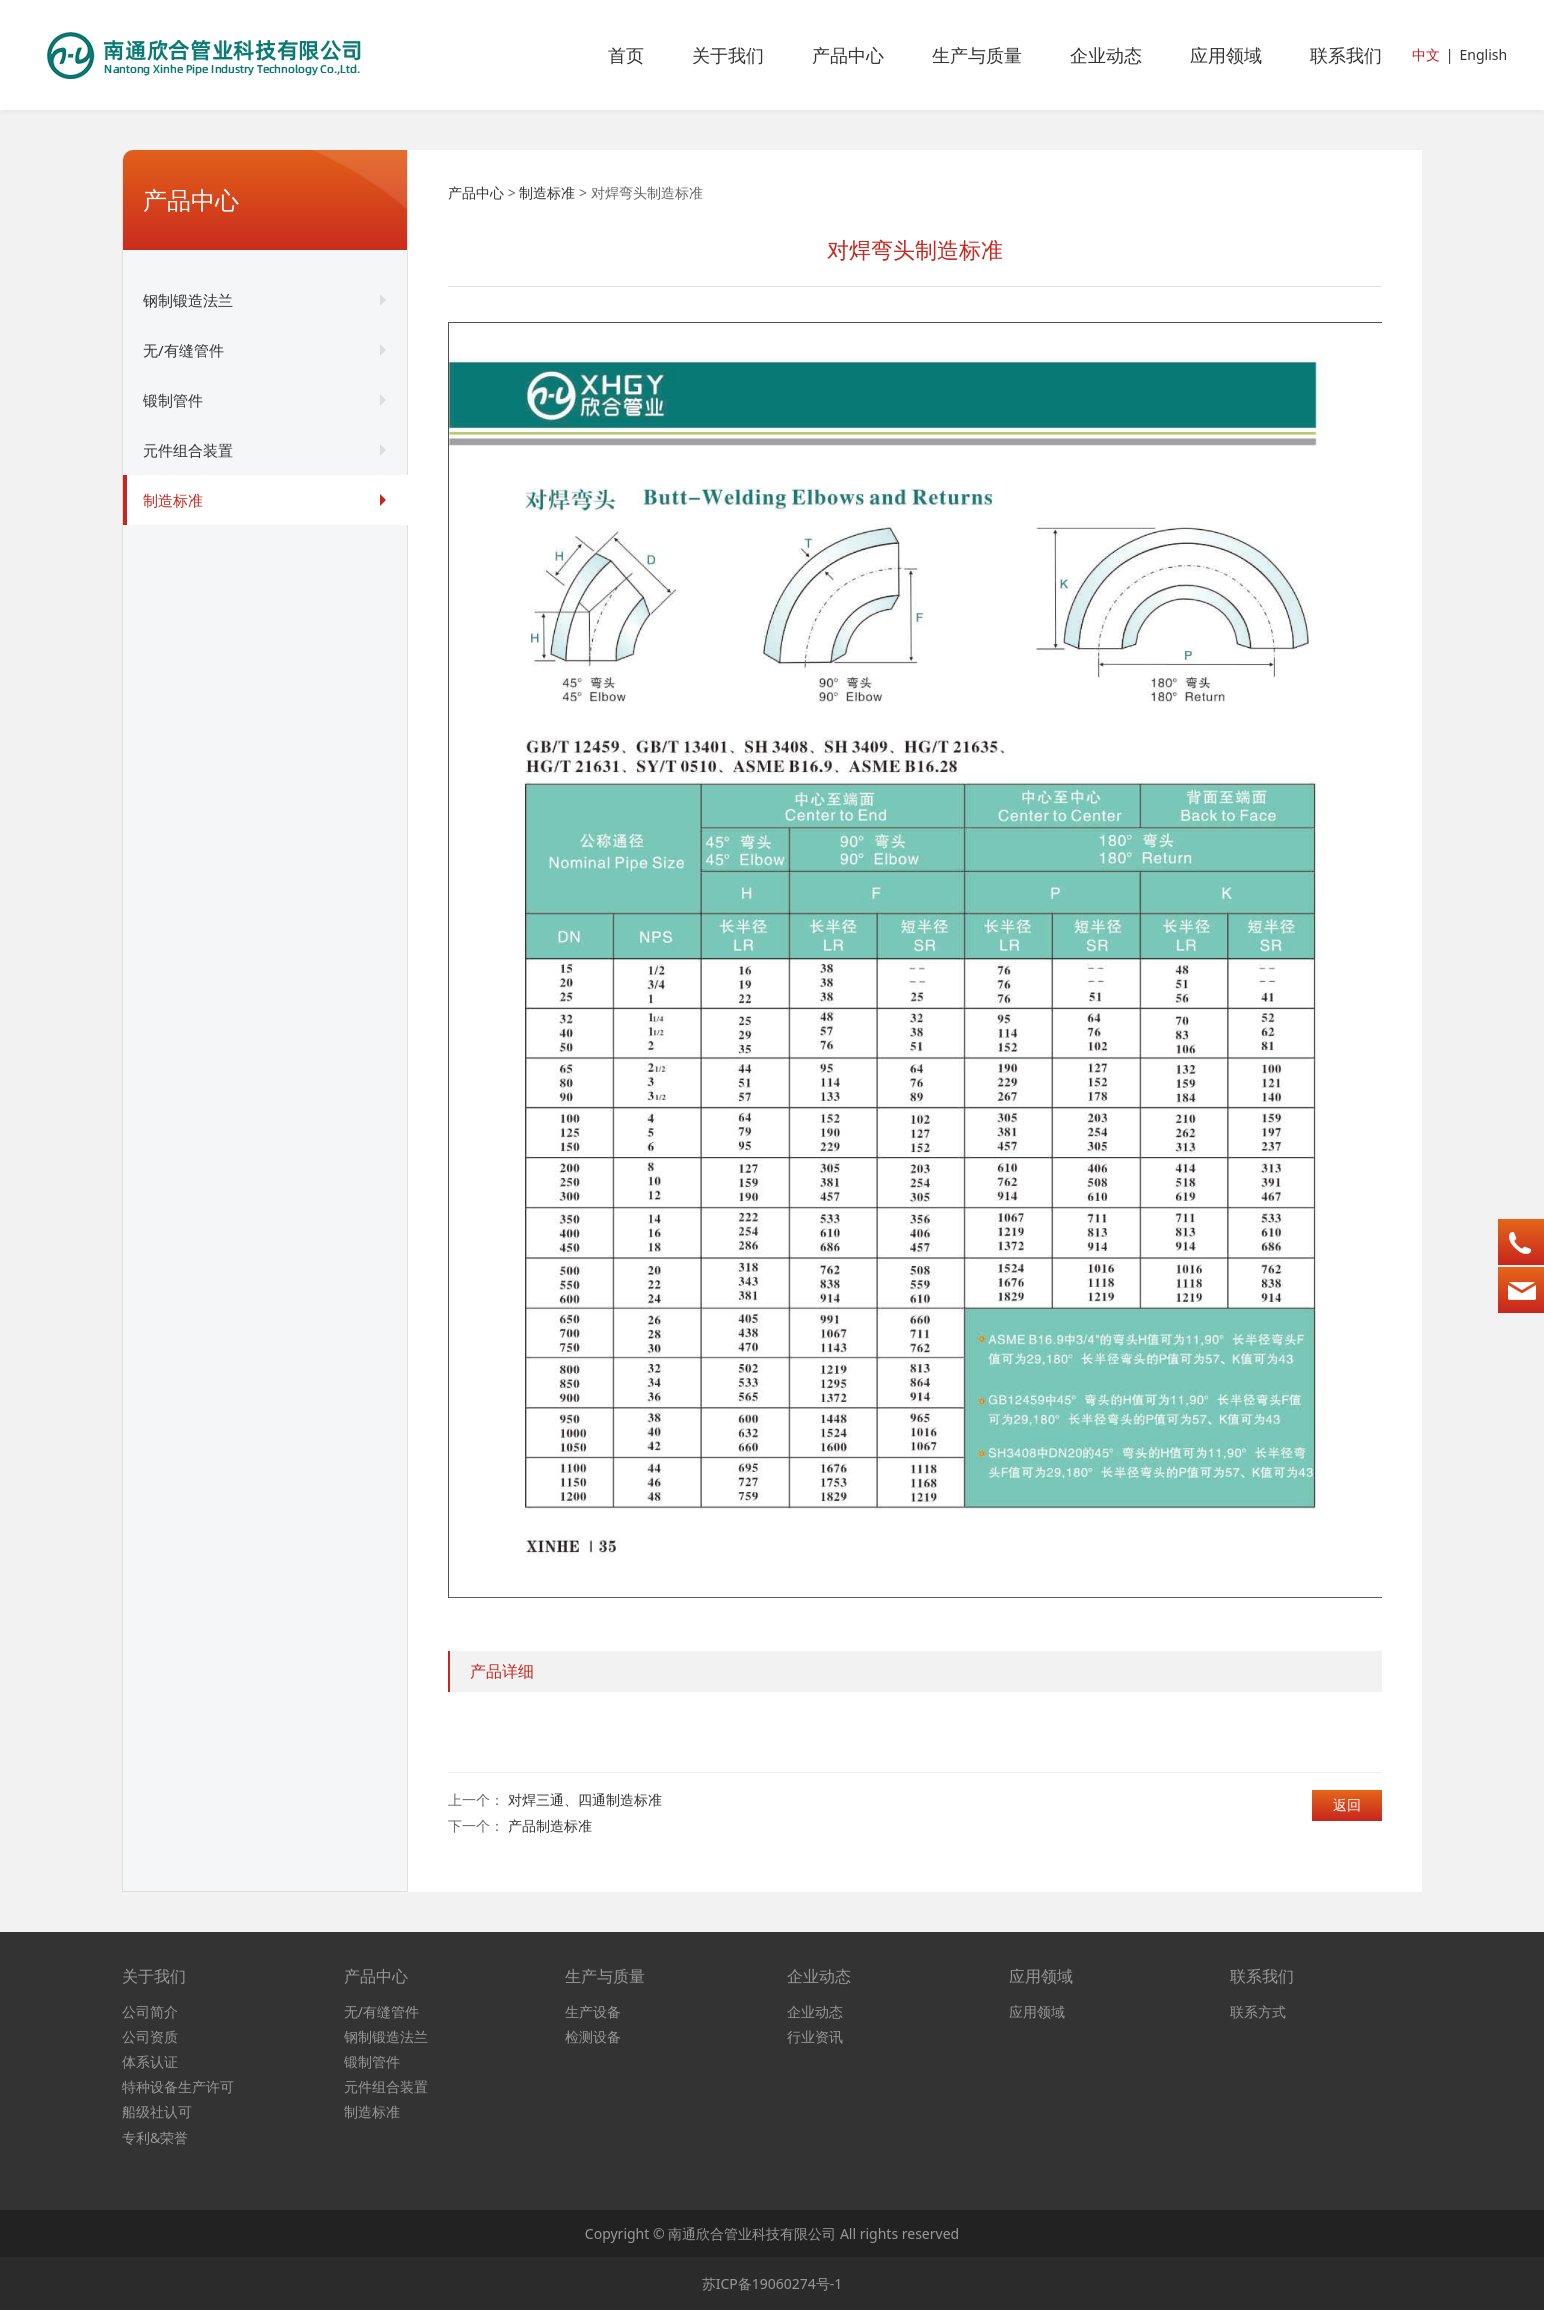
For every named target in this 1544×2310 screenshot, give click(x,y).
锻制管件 (173, 400)
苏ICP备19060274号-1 (772, 2283)
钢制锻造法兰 (188, 300)
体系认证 (150, 2061)
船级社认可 (157, 2111)
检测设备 (593, 2036)
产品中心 (848, 55)
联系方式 (1258, 2011)
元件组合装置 (188, 450)
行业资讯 (815, 2036)
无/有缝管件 (183, 350)
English (1483, 54)
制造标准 (173, 500)
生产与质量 (977, 55)
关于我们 (728, 55)
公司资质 (150, 2036)
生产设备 (593, 2011)
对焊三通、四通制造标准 (585, 1799)
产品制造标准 (550, 1825)
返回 (1347, 1804)
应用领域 (1226, 55)
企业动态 (1106, 55)
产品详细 (502, 1671)
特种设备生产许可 (178, 2086)
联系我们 (1346, 55)
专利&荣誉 (155, 2137)
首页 (626, 55)
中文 (1426, 54)
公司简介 (150, 2011)
